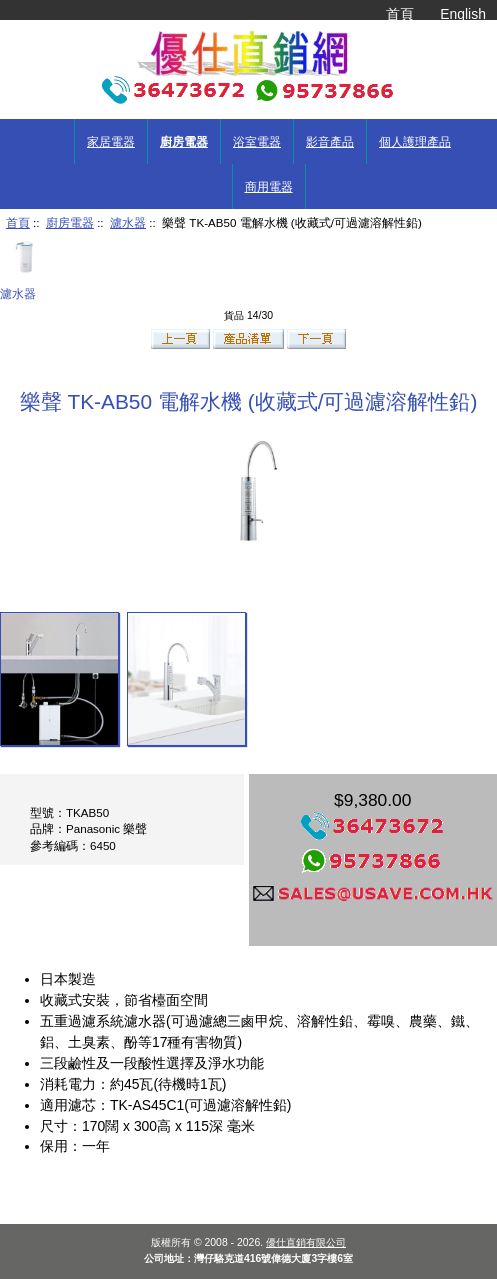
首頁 (400, 14)
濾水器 (128, 222)
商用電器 (269, 187)
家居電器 (111, 142)
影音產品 (330, 142)
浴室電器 (257, 142)
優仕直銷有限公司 (306, 1242)
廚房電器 (70, 222)
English (463, 14)
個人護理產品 (415, 142)
